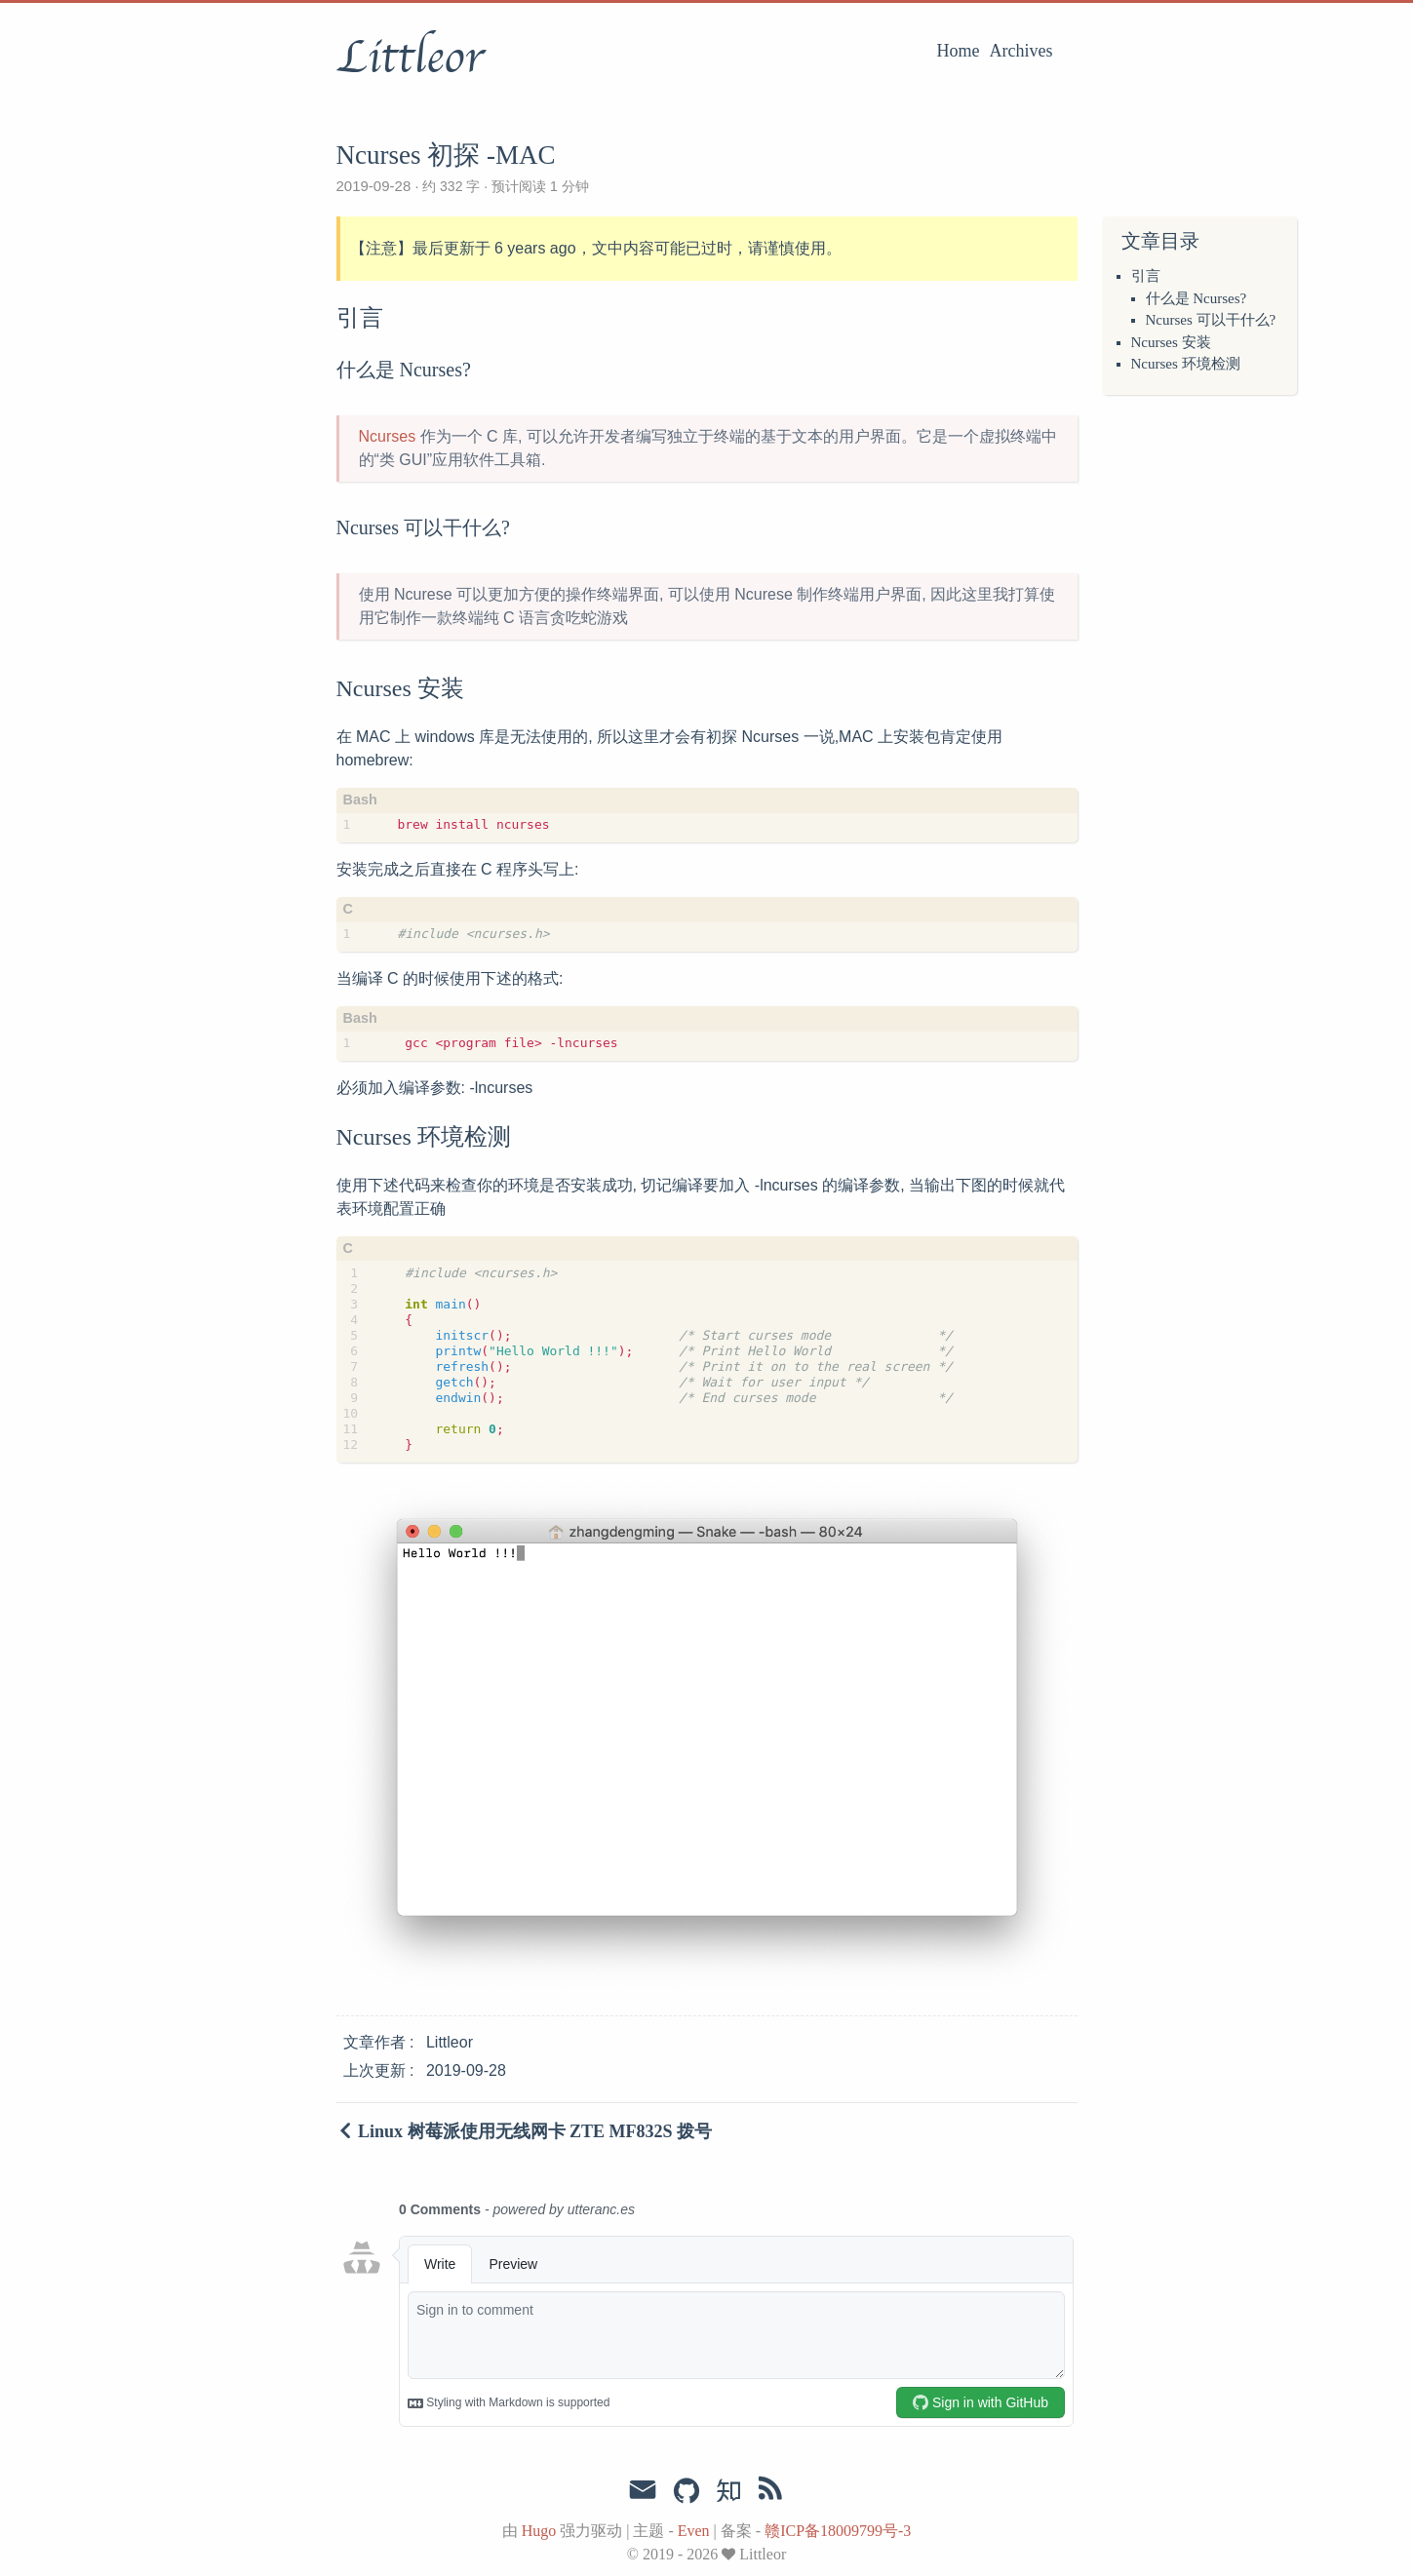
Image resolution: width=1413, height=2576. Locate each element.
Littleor (410, 57)
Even (694, 2530)
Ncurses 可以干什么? (1211, 320)
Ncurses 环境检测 (1185, 363)
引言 (1145, 276)
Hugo (539, 2530)
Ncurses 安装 (1171, 342)
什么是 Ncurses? (1196, 298)
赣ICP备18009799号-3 (838, 2530)
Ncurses (387, 436)
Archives (1021, 50)
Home (958, 50)
